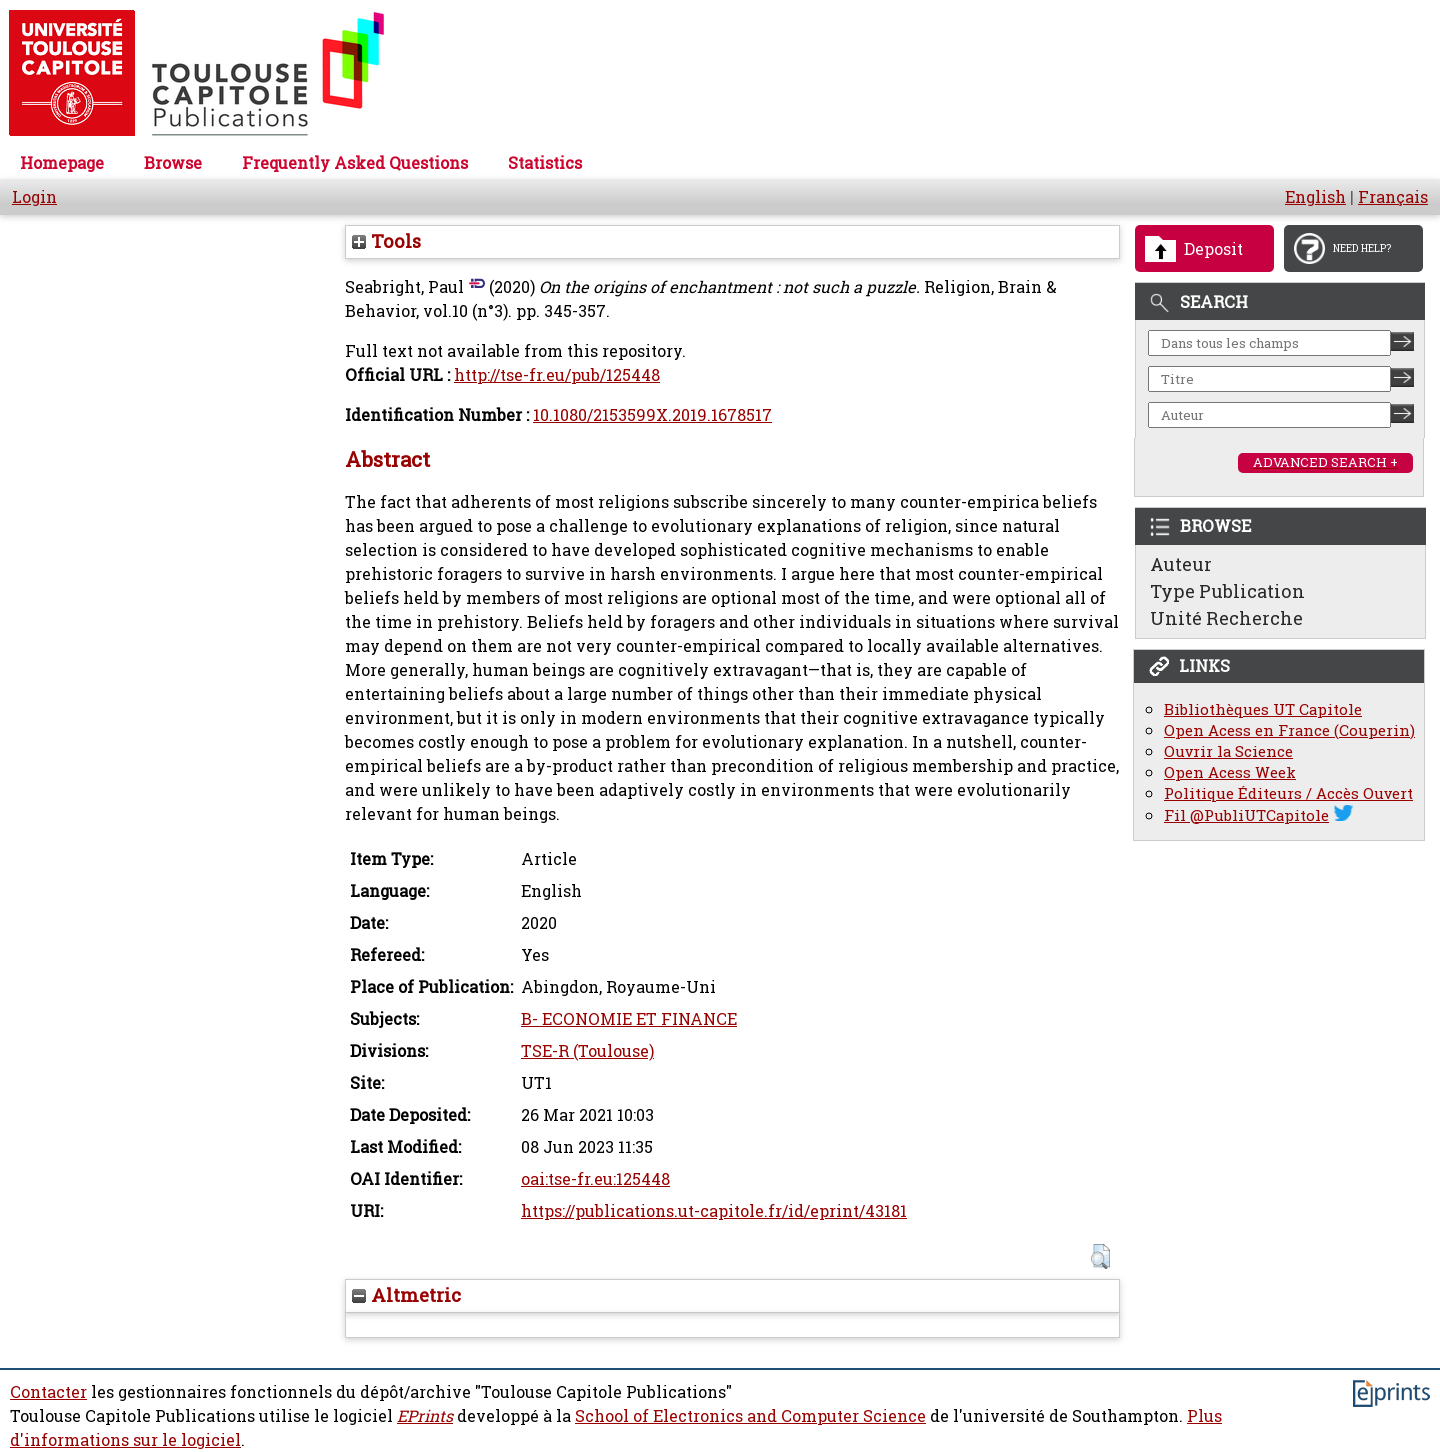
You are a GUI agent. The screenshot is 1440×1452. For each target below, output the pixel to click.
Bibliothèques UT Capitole (1263, 709)
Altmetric (406, 1295)
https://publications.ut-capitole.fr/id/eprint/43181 (714, 1211)
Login (34, 197)
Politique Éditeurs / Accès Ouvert (1288, 793)
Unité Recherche (1226, 618)
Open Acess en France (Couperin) (1289, 730)
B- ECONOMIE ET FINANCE (629, 1019)
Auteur (1181, 564)
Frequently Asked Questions (355, 163)
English (1315, 197)
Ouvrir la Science (1228, 751)
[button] (1100, 1256)
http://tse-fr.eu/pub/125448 (557, 375)
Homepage (62, 163)
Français (1393, 197)
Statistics (545, 163)
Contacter (48, 1392)
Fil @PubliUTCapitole (1246, 815)
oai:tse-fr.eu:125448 (595, 1179)
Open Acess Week (1230, 772)
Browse (173, 163)
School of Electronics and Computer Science (750, 1416)
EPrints (425, 1416)
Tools (386, 241)
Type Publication (1227, 591)
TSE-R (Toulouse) (587, 1051)
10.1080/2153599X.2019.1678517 (652, 415)
